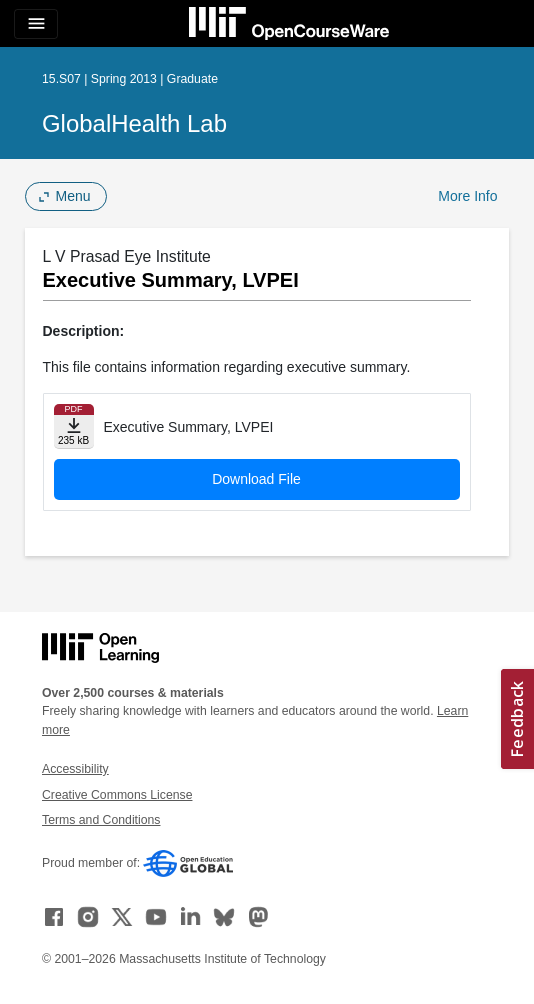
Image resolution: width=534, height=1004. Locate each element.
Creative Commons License (117, 795)
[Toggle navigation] (36, 24)
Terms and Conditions (101, 820)
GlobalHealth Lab (134, 123)
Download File (256, 479)
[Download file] (74, 426)
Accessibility (75, 769)
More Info (467, 196)
